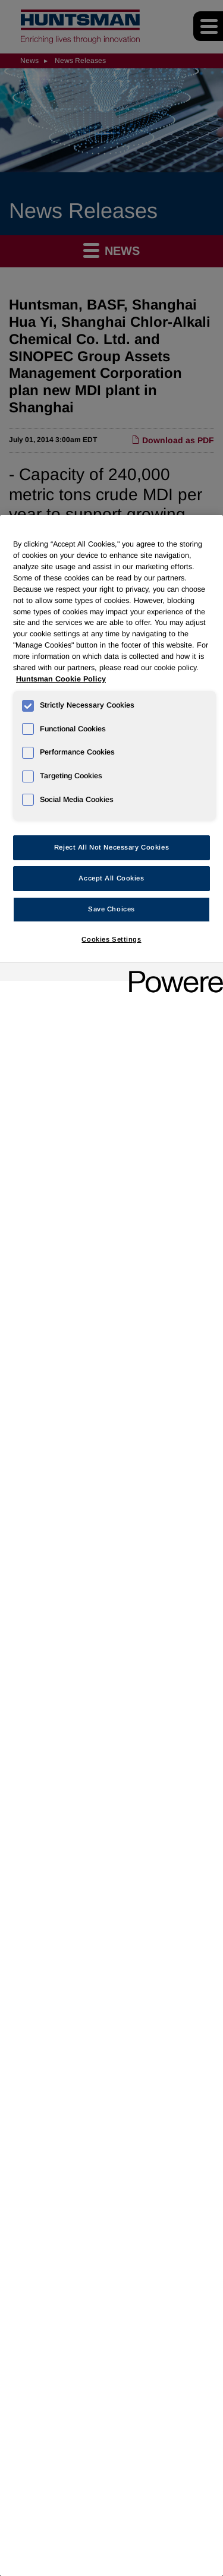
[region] (111, 1545)
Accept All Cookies (111, 878)
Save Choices (111, 909)
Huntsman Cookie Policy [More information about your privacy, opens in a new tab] (61, 679)
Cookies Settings (111, 939)
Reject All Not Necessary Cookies (111, 847)
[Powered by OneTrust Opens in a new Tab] (172, 973)
